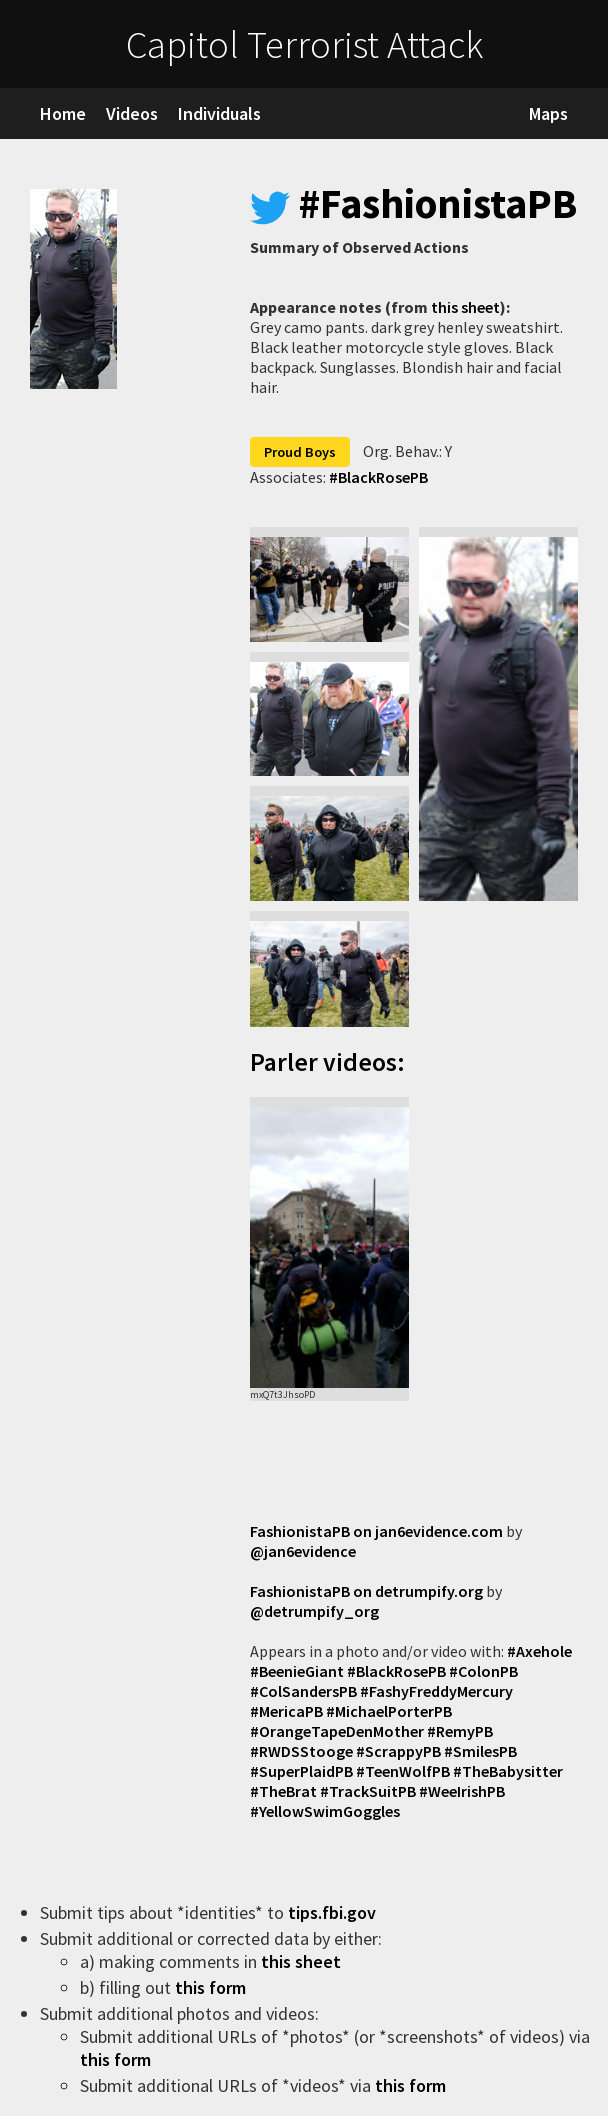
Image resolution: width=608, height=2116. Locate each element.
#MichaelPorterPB (389, 1711)
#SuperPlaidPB (301, 1771)
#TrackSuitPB (368, 1791)
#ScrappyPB (398, 1751)
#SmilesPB (480, 1751)
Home (63, 113)
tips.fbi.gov (334, 1912)
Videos (132, 113)
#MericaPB (286, 1711)
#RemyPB (460, 1731)
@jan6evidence (303, 1551)
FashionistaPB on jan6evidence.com (376, 1531)
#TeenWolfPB (403, 1771)
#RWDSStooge (301, 1751)
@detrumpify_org (314, 1611)
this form (212, 1987)
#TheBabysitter (508, 1771)
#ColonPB (483, 1671)
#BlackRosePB (378, 477)
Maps (548, 113)
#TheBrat (283, 1791)
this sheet (465, 307)
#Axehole (539, 1651)
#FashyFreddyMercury (436, 1691)
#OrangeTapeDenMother (337, 1731)
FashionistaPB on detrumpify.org (366, 1591)
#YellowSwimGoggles (325, 1811)
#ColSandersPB (303, 1691)
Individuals (219, 113)
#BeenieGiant (297, 1671)
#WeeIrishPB (462, 1791)
